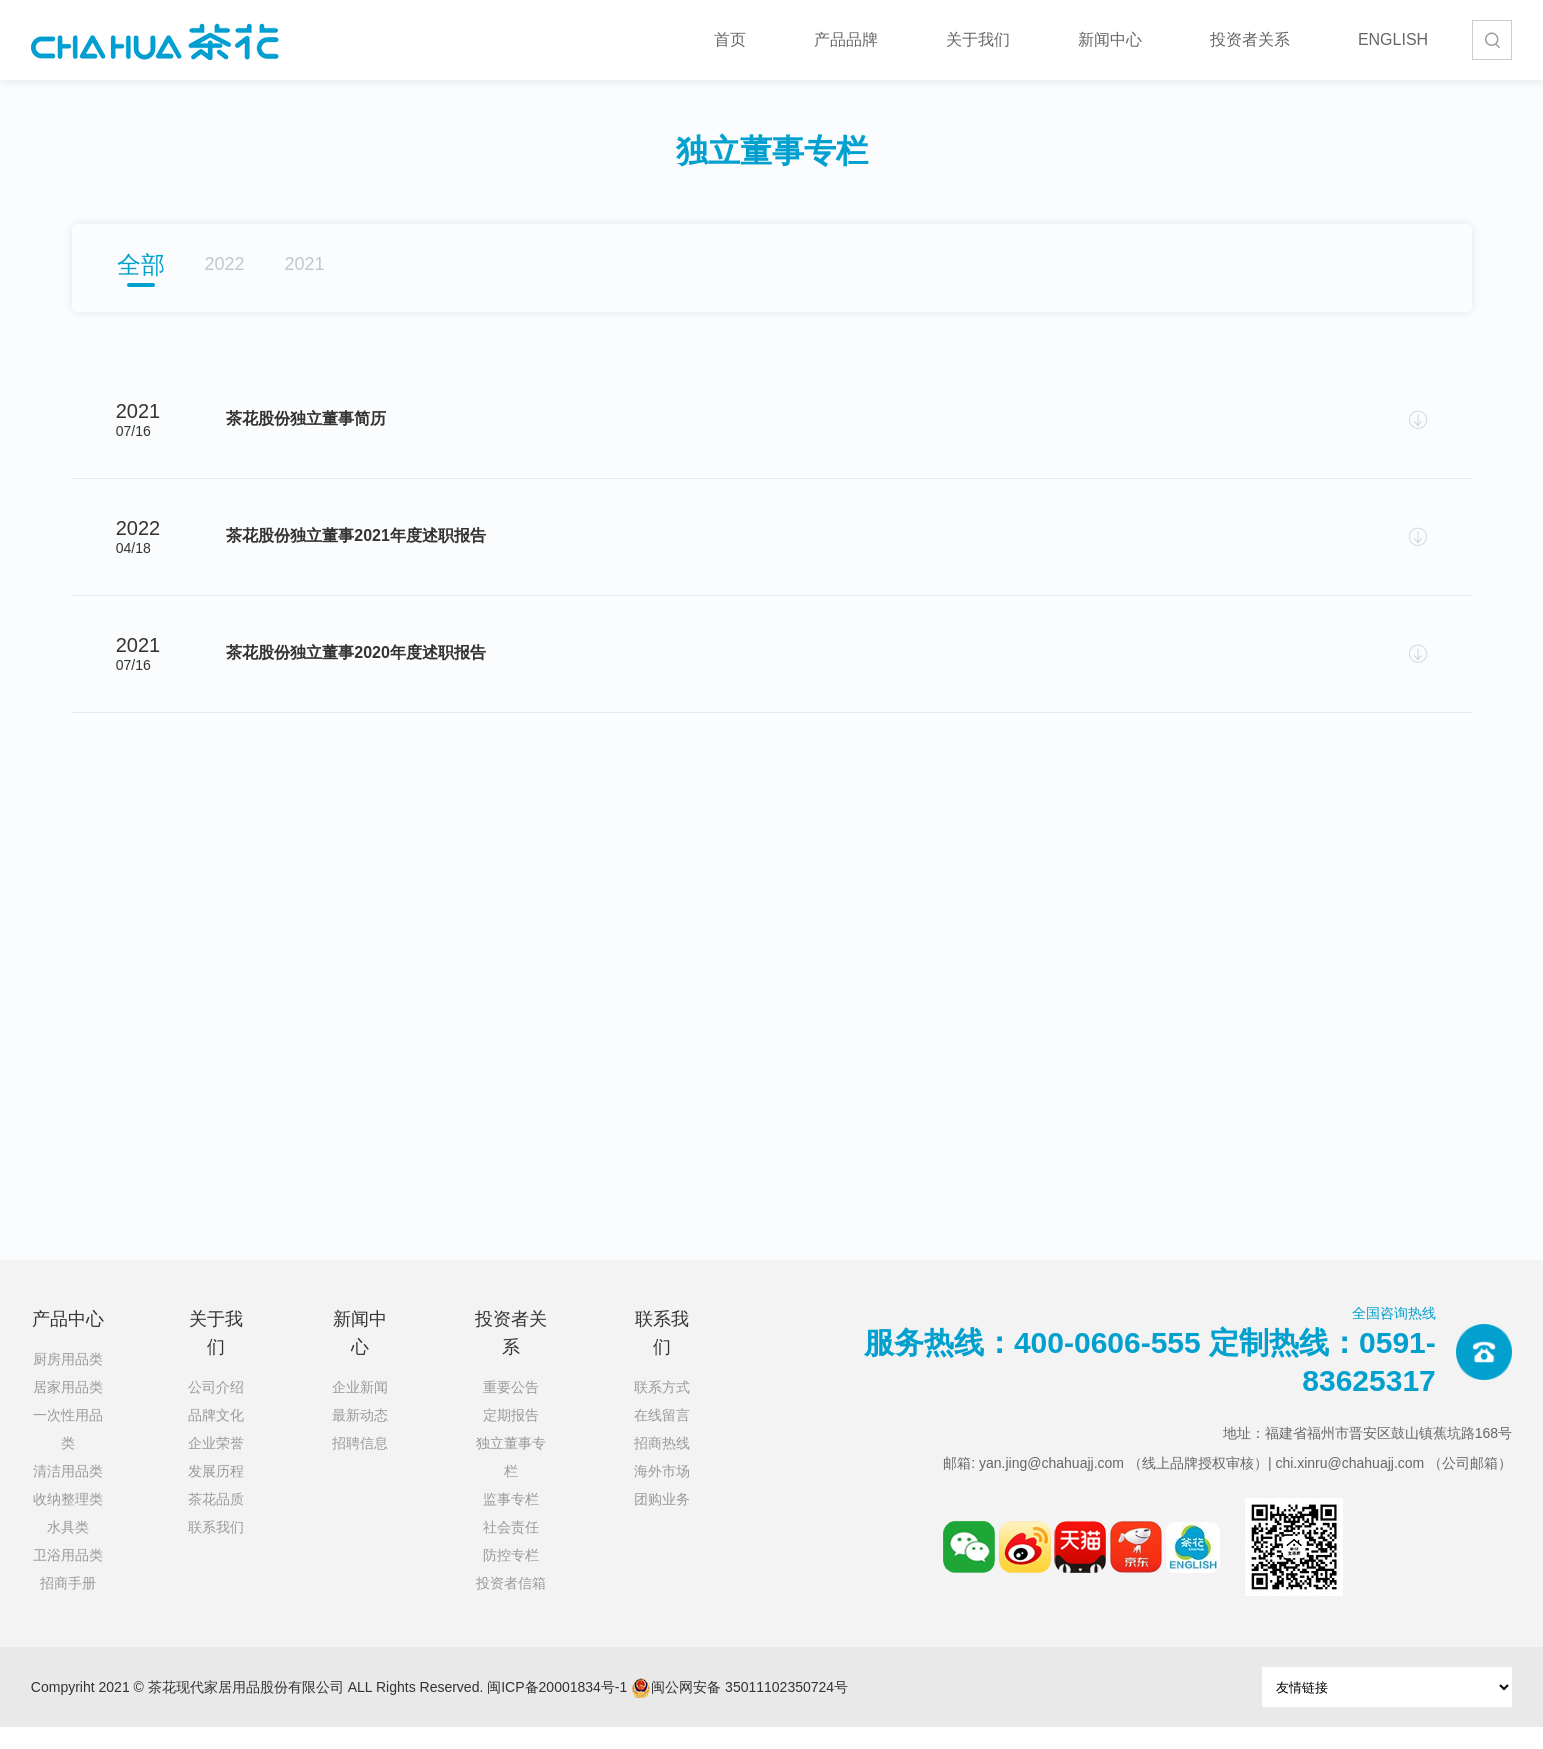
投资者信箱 (511, 1605)
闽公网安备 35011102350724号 (739, 1710)
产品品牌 (846, 39)
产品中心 (68, 1341)
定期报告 (511, 1437)
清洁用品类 (68, 1493)
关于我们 (978, 39)
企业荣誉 (216, 1465)
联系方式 (662, 1409)
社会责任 (511, 1549)
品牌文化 (216, 1437)
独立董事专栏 (511, 1479)
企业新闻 (360, 1409)
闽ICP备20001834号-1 (557, 1709)
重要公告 (511, 1409)
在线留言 (662, 1437)
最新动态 (360, 1437)
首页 (730, 39)
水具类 (68, 1549)
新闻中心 (1110, 39)
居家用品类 (68, 1409)
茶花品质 (216, 1521)
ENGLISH (1393, 39)
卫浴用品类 (68, 1577)
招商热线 (662, 1465)
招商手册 (68, 1605)
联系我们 (216, 1549)
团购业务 (662, 1521)
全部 (141, 264)
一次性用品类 (68, 1451)
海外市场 (662, 1493)
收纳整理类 (68, 1521)
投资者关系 (1250, 39)
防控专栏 (511, 1577)
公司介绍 (216, 1409)
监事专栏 (511, 1521)
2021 (305, 264)
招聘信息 (360, 1465)
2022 (225, 264)
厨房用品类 (68, 1381)
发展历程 (216, 1493)
